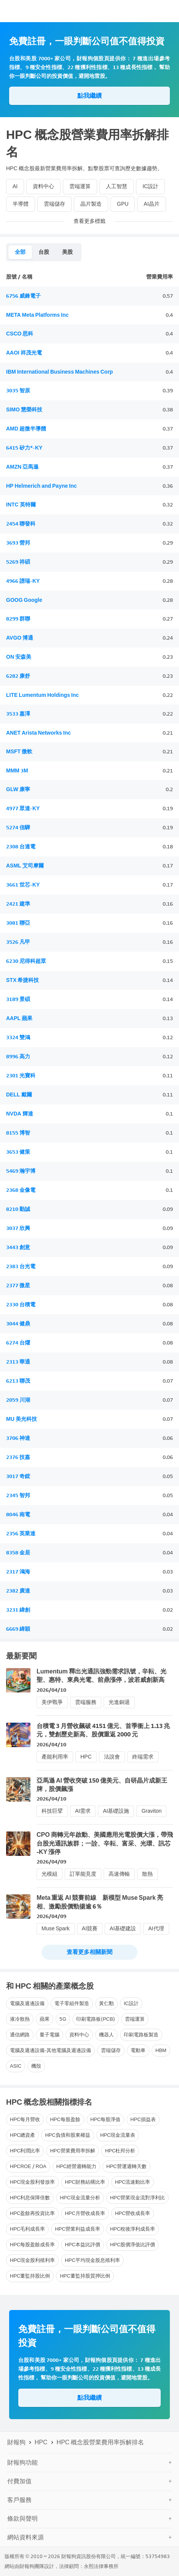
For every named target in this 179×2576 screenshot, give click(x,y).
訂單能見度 (83, 1874)
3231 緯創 (18, 1610)
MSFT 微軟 (19, 751)
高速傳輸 (119, 1874)
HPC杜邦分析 (120, 2151)
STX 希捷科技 (22, 980)
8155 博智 (18, 1133)
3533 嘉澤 (18, 714)
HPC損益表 (142, 2119)
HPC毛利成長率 (27, 2229)
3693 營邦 (18, 543)
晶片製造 (91, 204)
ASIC (15, 2066)
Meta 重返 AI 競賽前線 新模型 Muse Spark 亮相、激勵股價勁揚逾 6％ (100, 1902)
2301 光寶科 (20, 1075)
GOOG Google (24, 600)
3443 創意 (18, 1247)
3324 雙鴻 (18, 1037)
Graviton (151, 1811)
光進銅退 (119, 1702)
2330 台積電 (20, 1304)
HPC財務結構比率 (85, 2182)
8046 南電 (18, 1514)
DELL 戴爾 (19, 1094)
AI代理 (156, 1928)
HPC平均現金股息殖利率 (92, 2260)
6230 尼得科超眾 (26, 961)
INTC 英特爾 (21, 504)
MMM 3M (17, 770)
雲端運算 (80, 186)
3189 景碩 (18, 999)
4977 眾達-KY (23, 808)
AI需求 (83, 1811)
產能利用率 (55, 1757)
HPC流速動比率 (132, 2182)
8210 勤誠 (18, 1209)
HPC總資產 (22, 2135)
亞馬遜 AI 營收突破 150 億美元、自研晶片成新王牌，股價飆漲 (102, 1785)
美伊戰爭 (52, 1702)
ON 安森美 (18, 657)
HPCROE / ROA (28, 2166)
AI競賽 (89, 1928)
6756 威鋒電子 (23, 296)
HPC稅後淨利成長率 (132, 2229)
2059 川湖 (18, 1400)
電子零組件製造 (71, 2003)
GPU (122, 204)
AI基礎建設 (123, 1928)
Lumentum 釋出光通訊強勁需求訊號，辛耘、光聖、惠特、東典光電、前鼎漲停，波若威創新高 (101, 1675)
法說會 (112, 1757)
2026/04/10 (51, 1690)
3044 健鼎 (18, 1323)
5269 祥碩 (18, 562)
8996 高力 (18, 1056)
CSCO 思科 (19, 333)
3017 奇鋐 (18, 1476)
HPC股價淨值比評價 (132, 2244)
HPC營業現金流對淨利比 (137, 2197)
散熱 (147, 1874)
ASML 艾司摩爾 (25, 865)
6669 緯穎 (18, 1629)
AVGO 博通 (19, 638)
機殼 (36, 2066)
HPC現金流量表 (117, 2135)
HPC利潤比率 (25, 2151)
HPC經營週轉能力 (76, 2166)
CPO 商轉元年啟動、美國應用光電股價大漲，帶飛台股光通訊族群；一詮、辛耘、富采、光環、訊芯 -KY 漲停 (105, 1843)
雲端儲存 (54, 204)
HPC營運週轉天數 (126, 2166)
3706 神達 (18, 1438)
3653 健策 (18, 1152)
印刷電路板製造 (141, 2035)
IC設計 (150, 186)
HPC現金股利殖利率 (32, 2260)
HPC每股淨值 (105, 2119)
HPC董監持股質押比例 (85, 2276)
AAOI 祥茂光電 (24, 353)
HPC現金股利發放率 (32, 2182)
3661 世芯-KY (23, 885)
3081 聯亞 (18, 923)
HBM (160, 2050)
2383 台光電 (20, 1266)
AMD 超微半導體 (26, 429)
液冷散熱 (20, 2019)
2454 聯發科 (20, 524)
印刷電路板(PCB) (95, 2019)
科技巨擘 (52, 1811)
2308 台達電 (20, 846)
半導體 (21, 204)
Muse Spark (56, 1928)
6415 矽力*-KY (24, 448)
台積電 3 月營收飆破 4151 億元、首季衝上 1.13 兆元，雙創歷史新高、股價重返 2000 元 (103, 1730)
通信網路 (20, 2035)
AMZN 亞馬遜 (22, 467)
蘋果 (45, 2019)
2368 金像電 (20, 1190)
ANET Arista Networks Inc (38, 733)
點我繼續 (89, 95)
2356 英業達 (20, 1533)
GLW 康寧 (18, 789)
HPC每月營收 (25, 2119)
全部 (20, 252)
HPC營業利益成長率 (77, 2229)
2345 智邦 (18, 1495)
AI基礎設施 (116, 1811)
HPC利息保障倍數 (30, 2197)
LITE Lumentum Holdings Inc (42, 695)
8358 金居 (18, 1552)
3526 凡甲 (18, 942)
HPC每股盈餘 (65, 2119)
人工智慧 (116, 186)
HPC (86, 1757)
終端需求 (142, 1757)
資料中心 (43, 186)
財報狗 (16, 2442)
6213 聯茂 (18, 1381)
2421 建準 (18, 904)
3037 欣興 (18, 1228)
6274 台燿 (18, 1343)
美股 (67, 252)
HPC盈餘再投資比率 (32, 2213)
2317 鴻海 (18, 1571)
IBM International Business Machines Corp (59, 372)
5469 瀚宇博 (20, 1171)
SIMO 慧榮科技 (24, 409)
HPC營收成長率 (132, 2213)
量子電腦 (49, 2035)
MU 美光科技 (21, 1419)
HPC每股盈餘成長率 (32, 2244)
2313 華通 (18, 1362)
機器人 (106, 2035)
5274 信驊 (18, 827)
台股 (43, 252)
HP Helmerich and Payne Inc (41, 486)
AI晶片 (151, 204)
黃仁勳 (106, 2003)
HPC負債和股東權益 (67, 2135)
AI (15, 186)
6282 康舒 (18, 676)
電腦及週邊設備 (27, 2003)
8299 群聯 (18, 619)
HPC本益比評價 (82, 2244)
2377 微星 (18, 1285)
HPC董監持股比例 (30, 2276)
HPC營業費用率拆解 (72, 2151)
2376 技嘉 (18, 1457)
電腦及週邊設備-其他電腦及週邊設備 (50, 2050)
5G (62, 2019)
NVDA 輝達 (19, 1114)
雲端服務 (85, 1702)
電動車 (138, 2050)
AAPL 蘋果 (19, 1018)
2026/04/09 (51, 1862)
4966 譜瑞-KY (23, 581)
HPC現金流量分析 (80, 2197)
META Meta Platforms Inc (37, 315)
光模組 (50, 1874)
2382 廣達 (18, 1591)
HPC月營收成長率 (85, 2213)
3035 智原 (18, 390)
